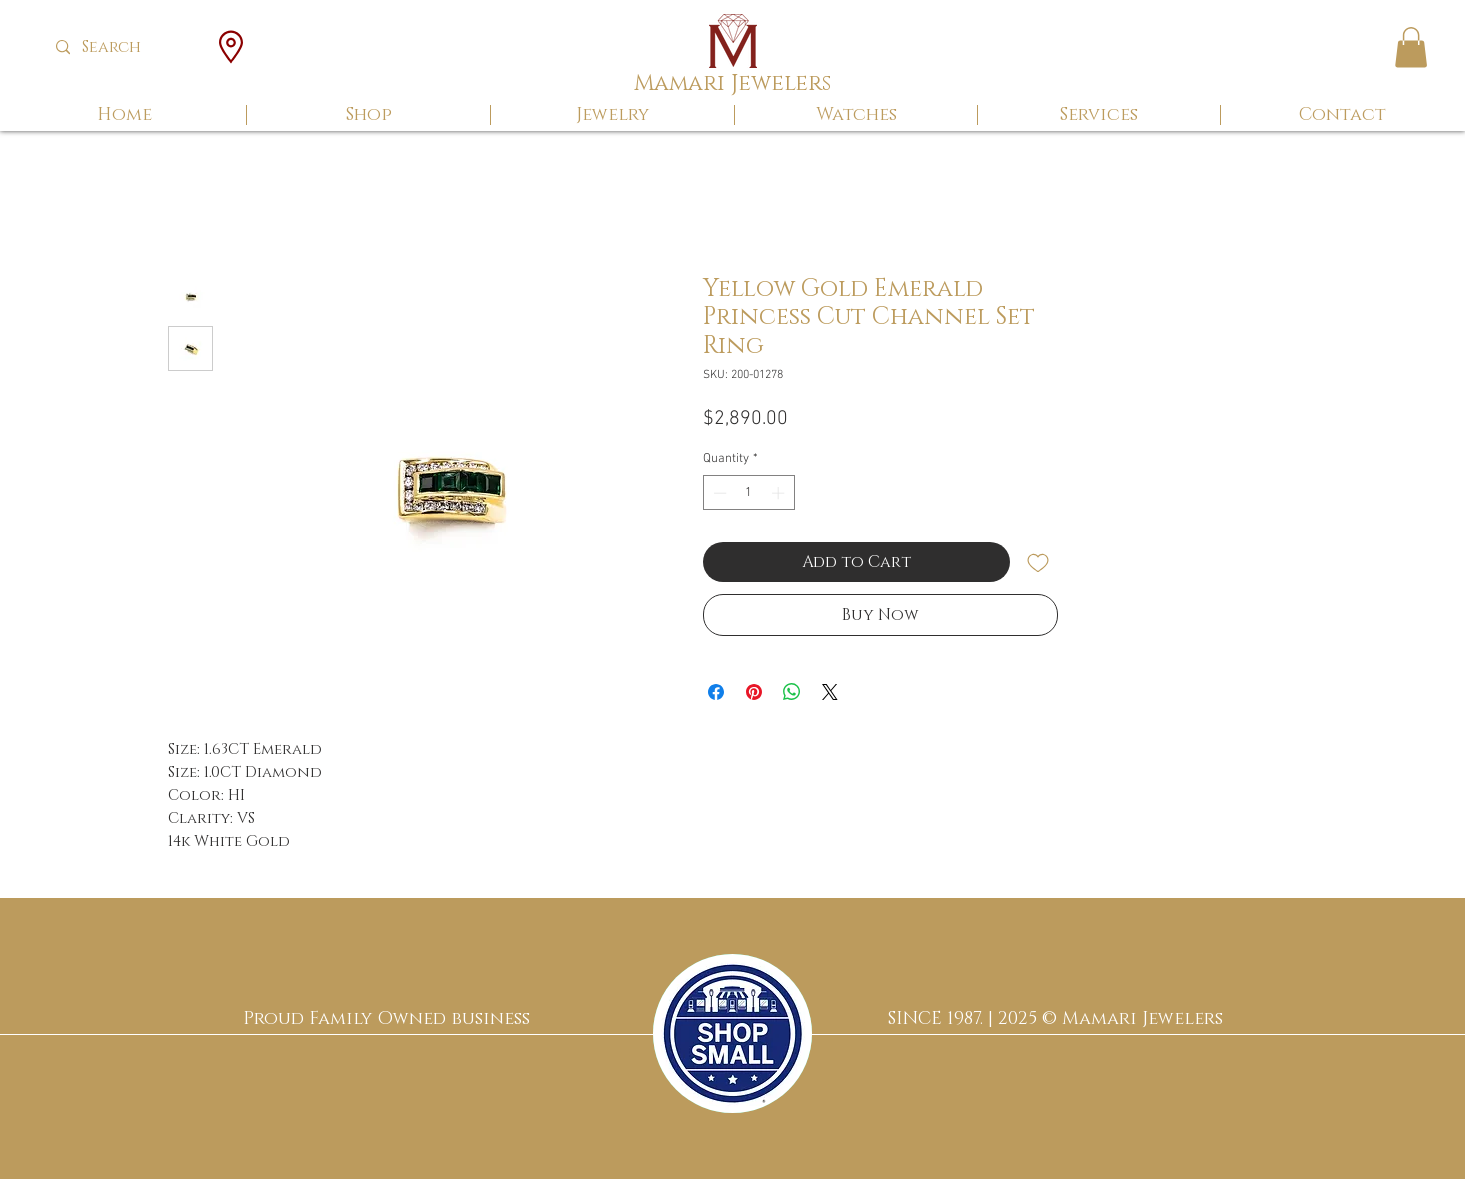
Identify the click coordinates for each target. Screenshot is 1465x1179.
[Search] (126, 47)
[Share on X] (830, 692)
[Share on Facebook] (716, 692)
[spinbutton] (748, 493)
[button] (1411, 47)
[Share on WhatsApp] (792, 692)
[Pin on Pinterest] (754, 692)
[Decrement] (718, 493)
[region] (732, 1033)
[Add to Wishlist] (1038, 562)
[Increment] (780, 493)
